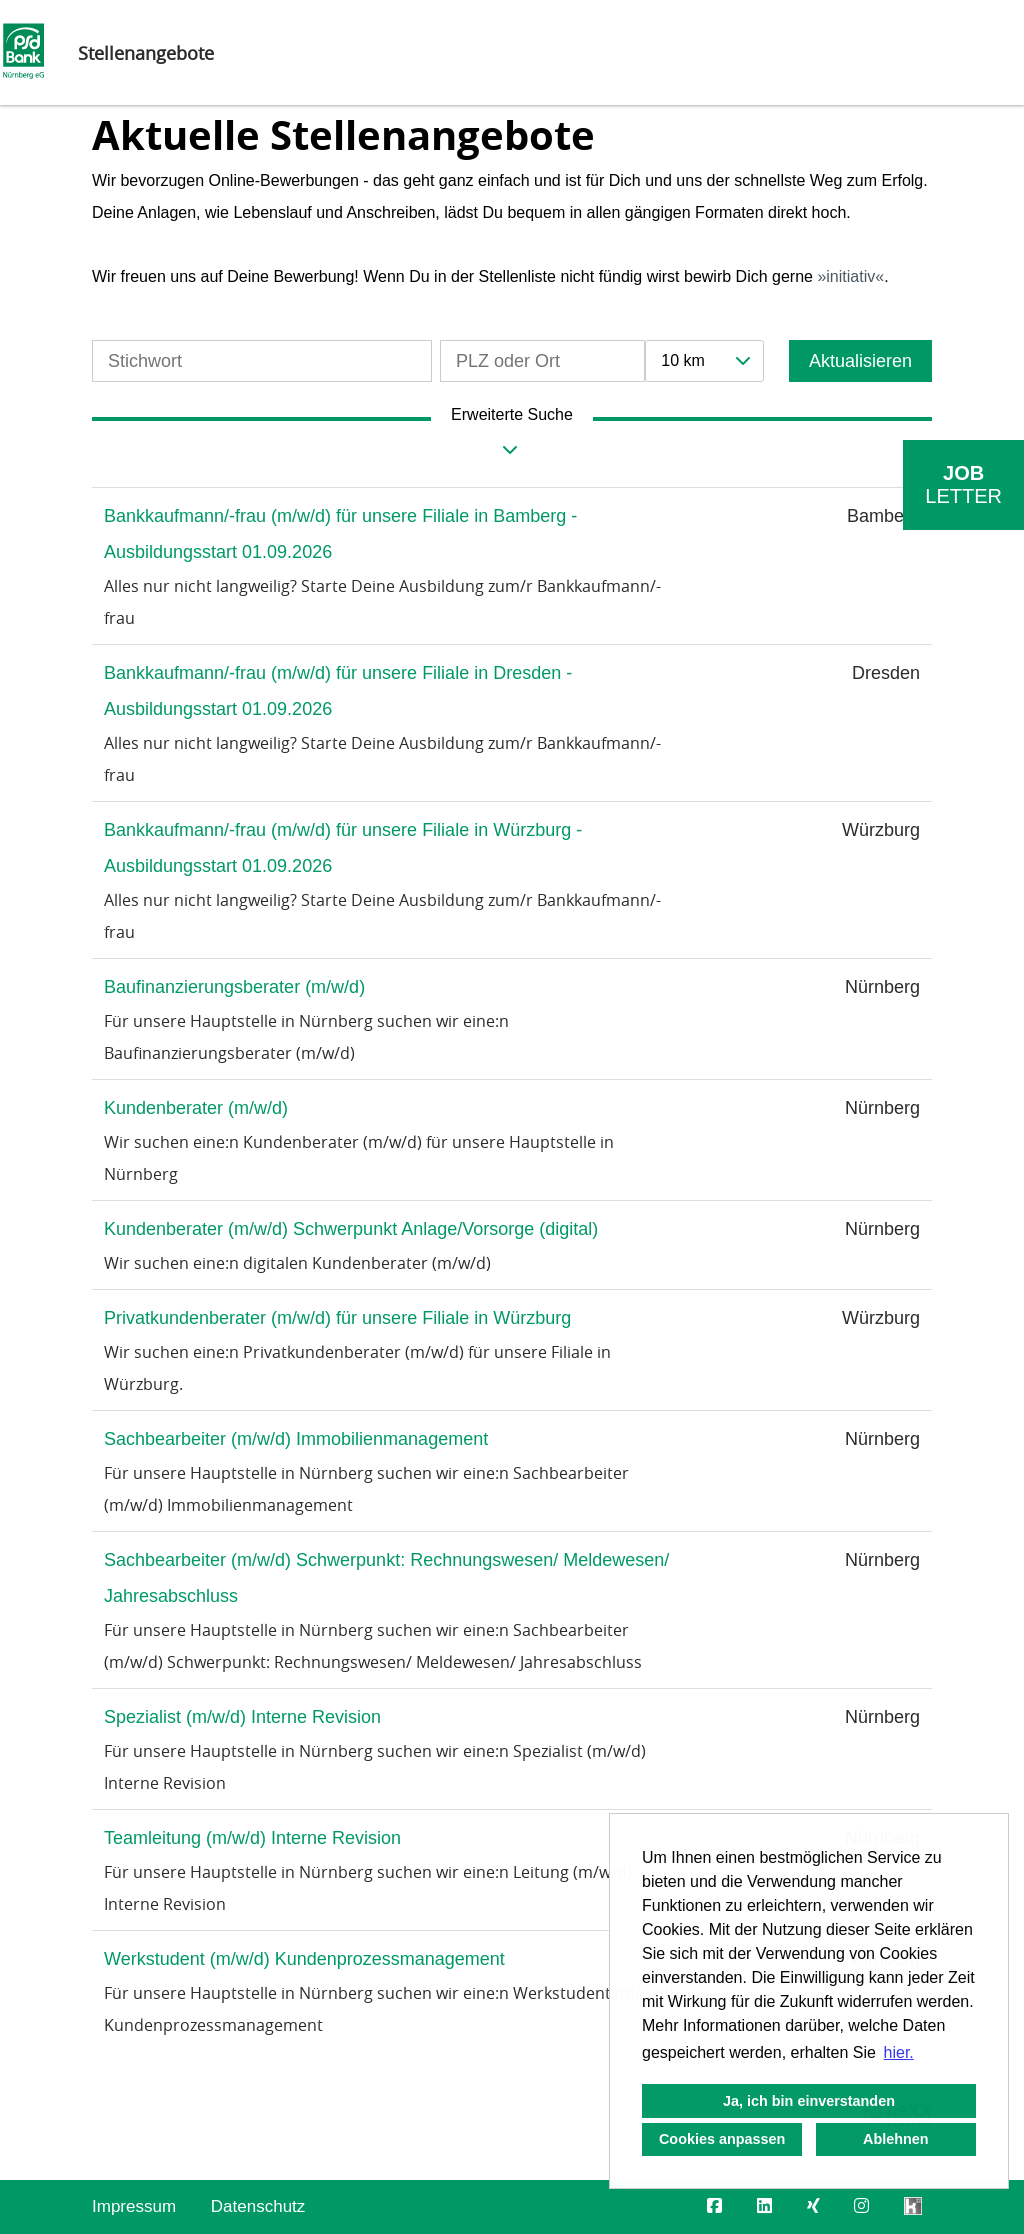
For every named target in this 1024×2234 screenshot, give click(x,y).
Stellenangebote (146, 53)
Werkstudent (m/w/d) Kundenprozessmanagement (304, 1959)
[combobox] (704, 361)
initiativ (850, 276)
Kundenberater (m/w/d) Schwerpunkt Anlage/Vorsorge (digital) (351, 1229)
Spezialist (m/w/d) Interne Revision (242, 1717)
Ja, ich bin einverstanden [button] (809, 2101)
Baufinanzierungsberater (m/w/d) (234, 987)
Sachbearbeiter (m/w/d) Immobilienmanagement (296, 1439)
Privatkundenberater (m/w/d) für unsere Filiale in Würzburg (337, 1318)
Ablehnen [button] (896, 2139)
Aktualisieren (860, 361)
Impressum (134, 2206)
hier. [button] (899, 2052)
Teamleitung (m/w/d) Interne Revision (252, 1838)
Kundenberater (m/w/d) (196, 1108)
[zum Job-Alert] (963, 485)
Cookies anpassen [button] (722, 2139)
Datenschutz (258, 2206)
